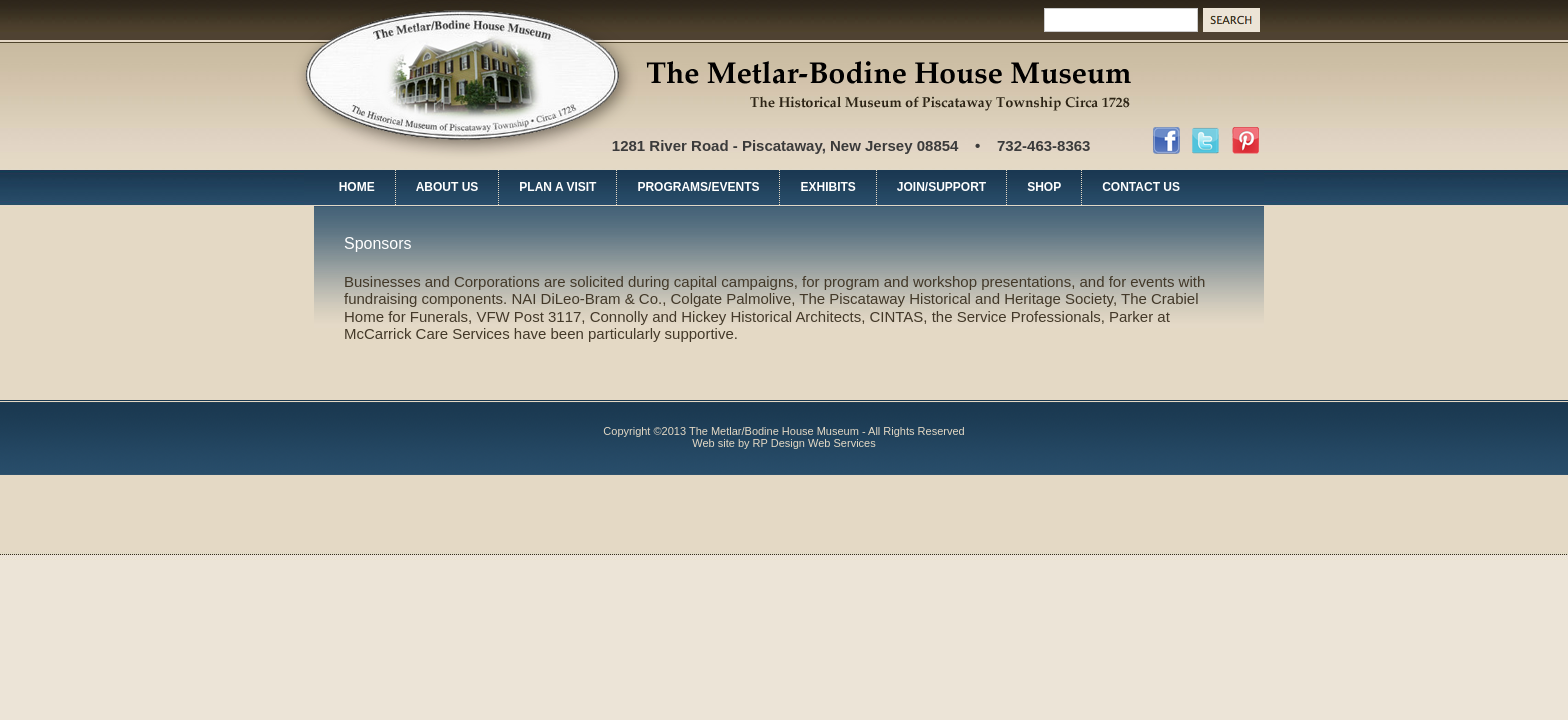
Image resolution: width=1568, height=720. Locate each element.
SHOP (1044, 187)
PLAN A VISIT (557, 187)
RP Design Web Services (814, 443)
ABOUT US (447, 187)
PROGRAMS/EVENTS (698, 187)
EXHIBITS (827, 187)
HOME (357, 187)
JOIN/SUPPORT (941, 187)
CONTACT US (1141, 187)
